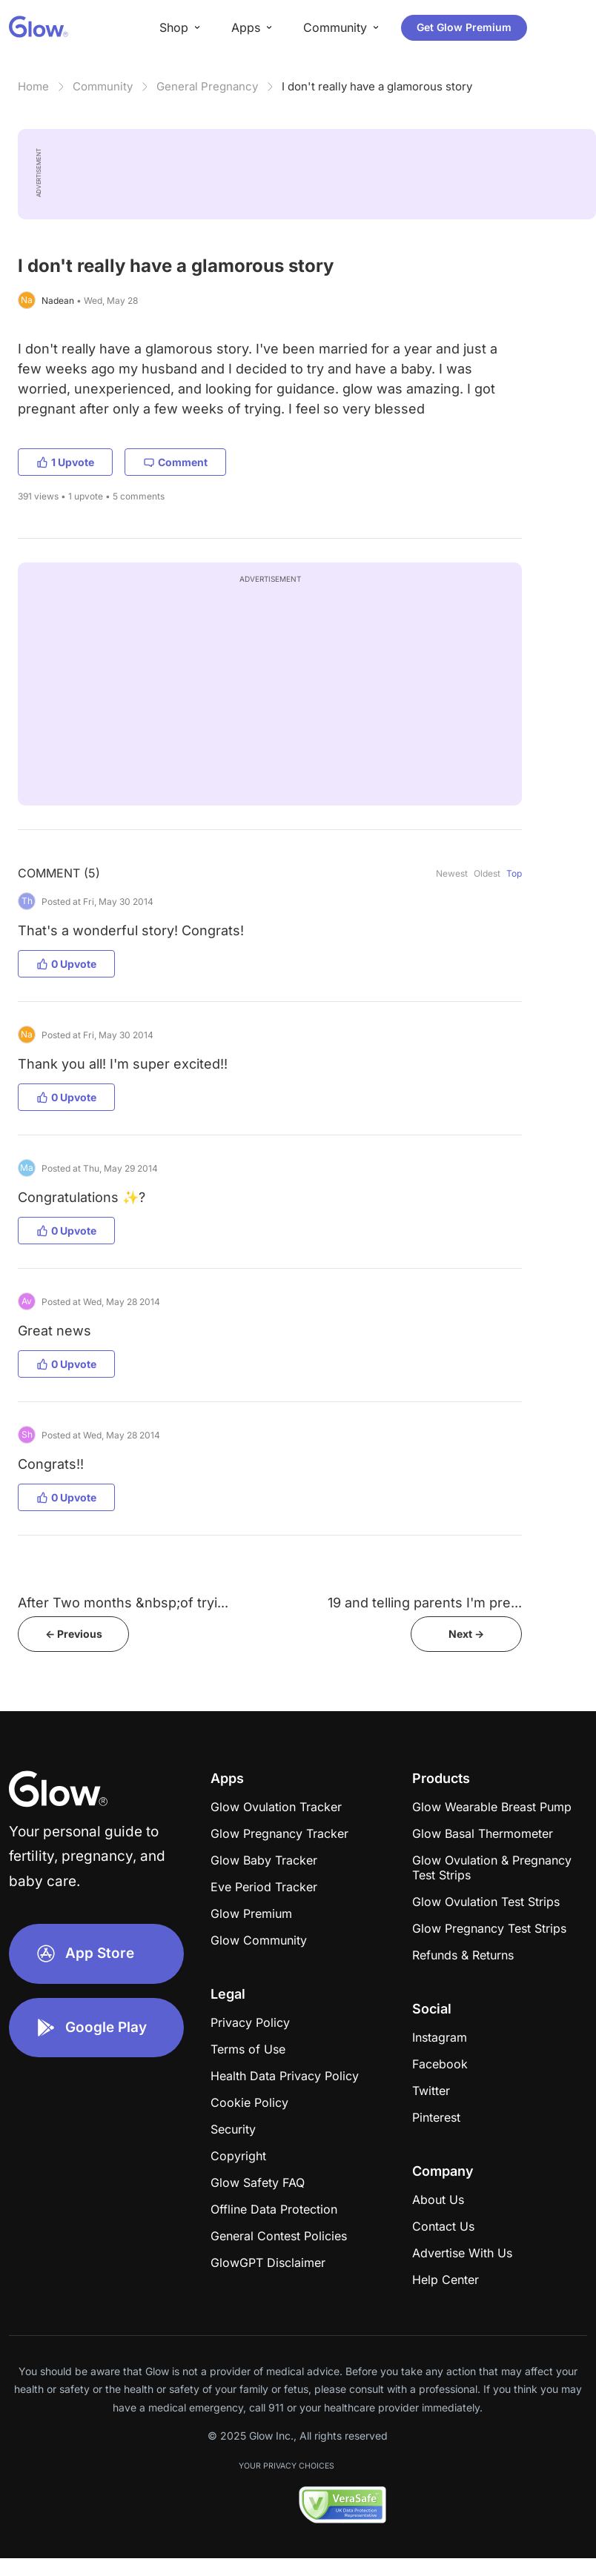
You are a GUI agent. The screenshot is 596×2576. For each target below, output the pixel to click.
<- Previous (73, 1633)
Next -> (466, 1633)
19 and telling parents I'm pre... (425, 1602)
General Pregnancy (207, 86)
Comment (175, 462)
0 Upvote (66, 963)
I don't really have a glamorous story (377, 86)
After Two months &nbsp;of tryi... (123, 1602)
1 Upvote (65, 462)
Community (103, 86)
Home (33, 86)
